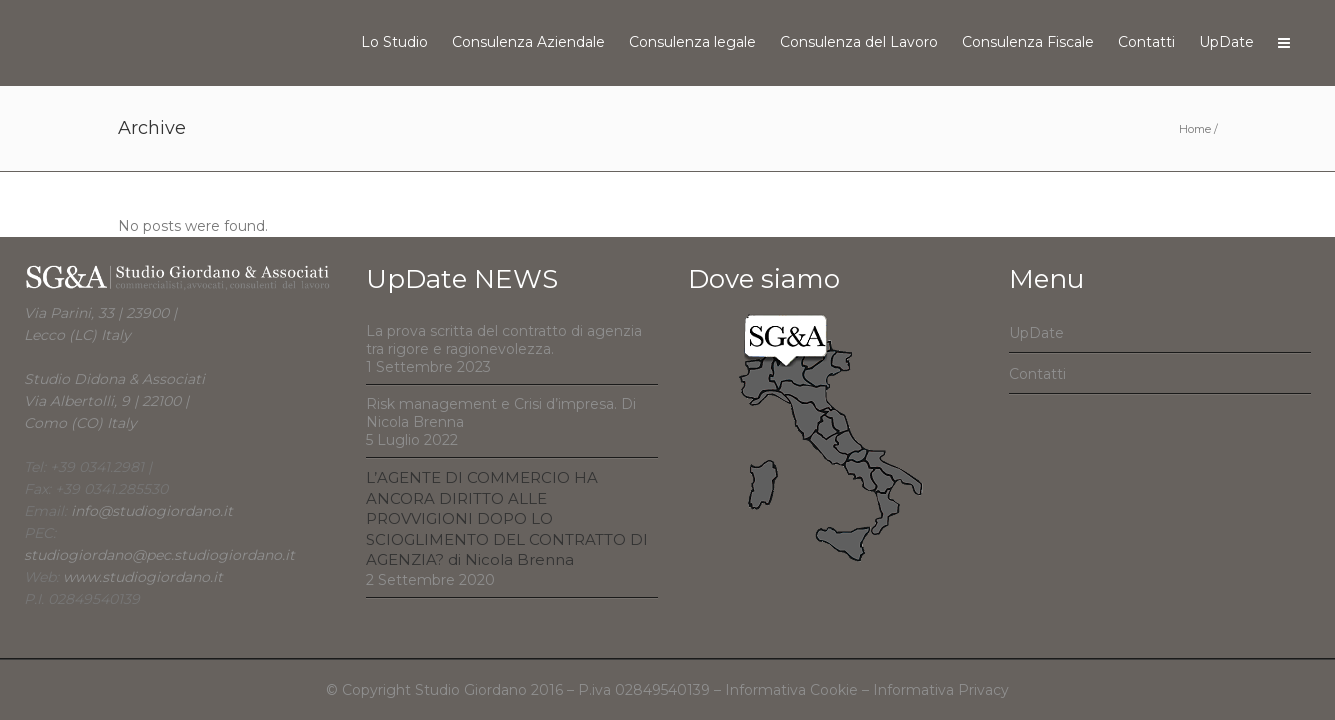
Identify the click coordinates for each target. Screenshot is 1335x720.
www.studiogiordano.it (143, 577)
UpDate (1036, 333)
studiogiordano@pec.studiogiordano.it (159, 555)
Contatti (1037, 374)
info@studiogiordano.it (152, 511)
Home (1195, 129)
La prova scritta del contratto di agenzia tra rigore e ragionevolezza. (504, 340)
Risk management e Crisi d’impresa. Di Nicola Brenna (501, 413)
